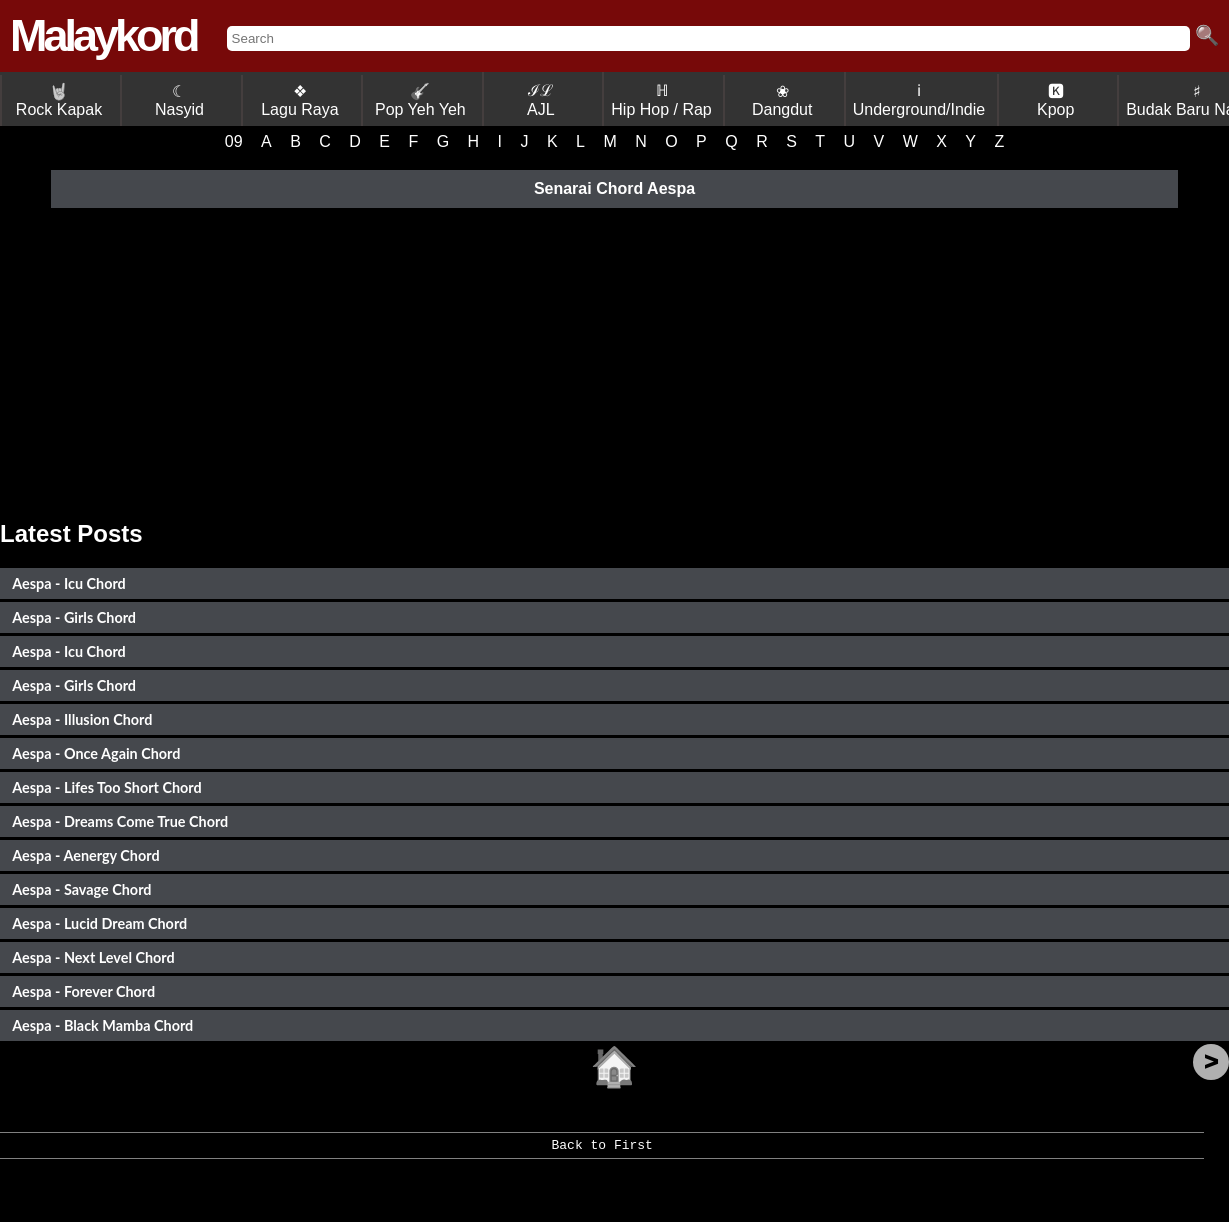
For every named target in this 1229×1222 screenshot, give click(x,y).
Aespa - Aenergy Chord (85, 855)
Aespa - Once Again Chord (96, 753)
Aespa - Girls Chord (74, 617)
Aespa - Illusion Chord (82, 719)
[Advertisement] (615, 361)
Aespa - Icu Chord (68, 583)
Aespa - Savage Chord (81, 889)
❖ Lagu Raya (299, 100)
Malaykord (103, 35)
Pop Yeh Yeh (420, 100)
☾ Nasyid (179, 100)
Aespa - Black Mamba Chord (102, 1025)
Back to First (602, 1152)
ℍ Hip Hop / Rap (661, 100)
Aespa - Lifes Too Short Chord (106, 787)
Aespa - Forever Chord (83, 991)
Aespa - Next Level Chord (93, 957)
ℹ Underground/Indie (919, 100)
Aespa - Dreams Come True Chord (120, 821)
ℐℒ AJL (541, 100)
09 (234, 141)
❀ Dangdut (782, 100)
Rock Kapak (59, 100)
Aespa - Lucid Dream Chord (99, 923)
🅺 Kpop (1055, 100)
